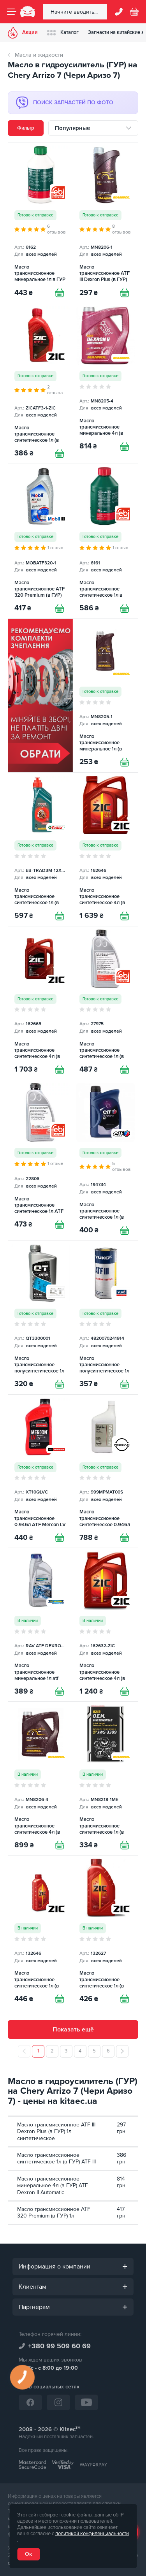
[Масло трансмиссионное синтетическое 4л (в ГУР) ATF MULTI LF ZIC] (40, 1003)
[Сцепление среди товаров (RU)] (40, 695)
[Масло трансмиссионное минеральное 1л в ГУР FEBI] (40, 222)
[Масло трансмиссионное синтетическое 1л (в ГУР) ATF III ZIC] (40, 383)
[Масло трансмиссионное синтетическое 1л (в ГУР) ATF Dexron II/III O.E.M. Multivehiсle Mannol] (105, 1778)
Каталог (63, 32)
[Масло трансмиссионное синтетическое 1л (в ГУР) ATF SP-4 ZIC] (40, 1932)
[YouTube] (86, 2402)
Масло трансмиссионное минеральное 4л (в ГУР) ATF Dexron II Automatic (52, 2185)
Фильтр (25, 128)
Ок (28, 2554)
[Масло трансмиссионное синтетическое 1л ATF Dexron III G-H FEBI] (40, 1160)
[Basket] (134, 12)
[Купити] (60, 293)
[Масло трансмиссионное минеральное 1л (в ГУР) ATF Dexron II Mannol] (105, 695)
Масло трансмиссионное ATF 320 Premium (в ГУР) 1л (53, 2212)
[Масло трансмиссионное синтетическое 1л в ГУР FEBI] (105, 541)
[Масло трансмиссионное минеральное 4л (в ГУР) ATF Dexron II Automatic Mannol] (105, 383)
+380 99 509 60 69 (59, 2346)
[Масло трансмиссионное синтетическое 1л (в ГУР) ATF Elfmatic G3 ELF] (105, 1160)
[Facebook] (30, 2402)
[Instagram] (58, 2402)
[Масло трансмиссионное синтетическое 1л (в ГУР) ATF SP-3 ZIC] (105, 1932)
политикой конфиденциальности (92, 2533)
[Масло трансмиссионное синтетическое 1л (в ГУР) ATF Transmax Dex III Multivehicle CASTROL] (40, 849)
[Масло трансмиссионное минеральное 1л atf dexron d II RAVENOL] (40, 1624)
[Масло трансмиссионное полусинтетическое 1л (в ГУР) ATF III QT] (40, 1317)
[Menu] (12, 12)
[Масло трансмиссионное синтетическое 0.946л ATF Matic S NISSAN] (105, 1471)
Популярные (72, 128)
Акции (23, 33)
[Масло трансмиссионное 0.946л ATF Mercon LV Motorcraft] (40, 1471)
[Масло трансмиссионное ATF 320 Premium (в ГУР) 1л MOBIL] (40, 541)
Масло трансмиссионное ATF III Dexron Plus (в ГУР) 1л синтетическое (56, 2131)
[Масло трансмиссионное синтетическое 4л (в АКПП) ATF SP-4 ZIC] (105, 849)
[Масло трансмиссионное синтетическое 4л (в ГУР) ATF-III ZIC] (105, 1624)
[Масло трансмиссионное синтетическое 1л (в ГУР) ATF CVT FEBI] (105, 1003)
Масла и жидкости (39, 54)
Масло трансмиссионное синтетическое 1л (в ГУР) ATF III (56, 2158)
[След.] (122, 2051)
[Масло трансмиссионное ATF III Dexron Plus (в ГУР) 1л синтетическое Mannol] (105, 222)
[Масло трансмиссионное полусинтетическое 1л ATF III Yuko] (105, 1317)
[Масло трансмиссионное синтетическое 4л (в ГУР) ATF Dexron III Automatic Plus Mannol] (40, 1778)
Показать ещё (73, 2029)
